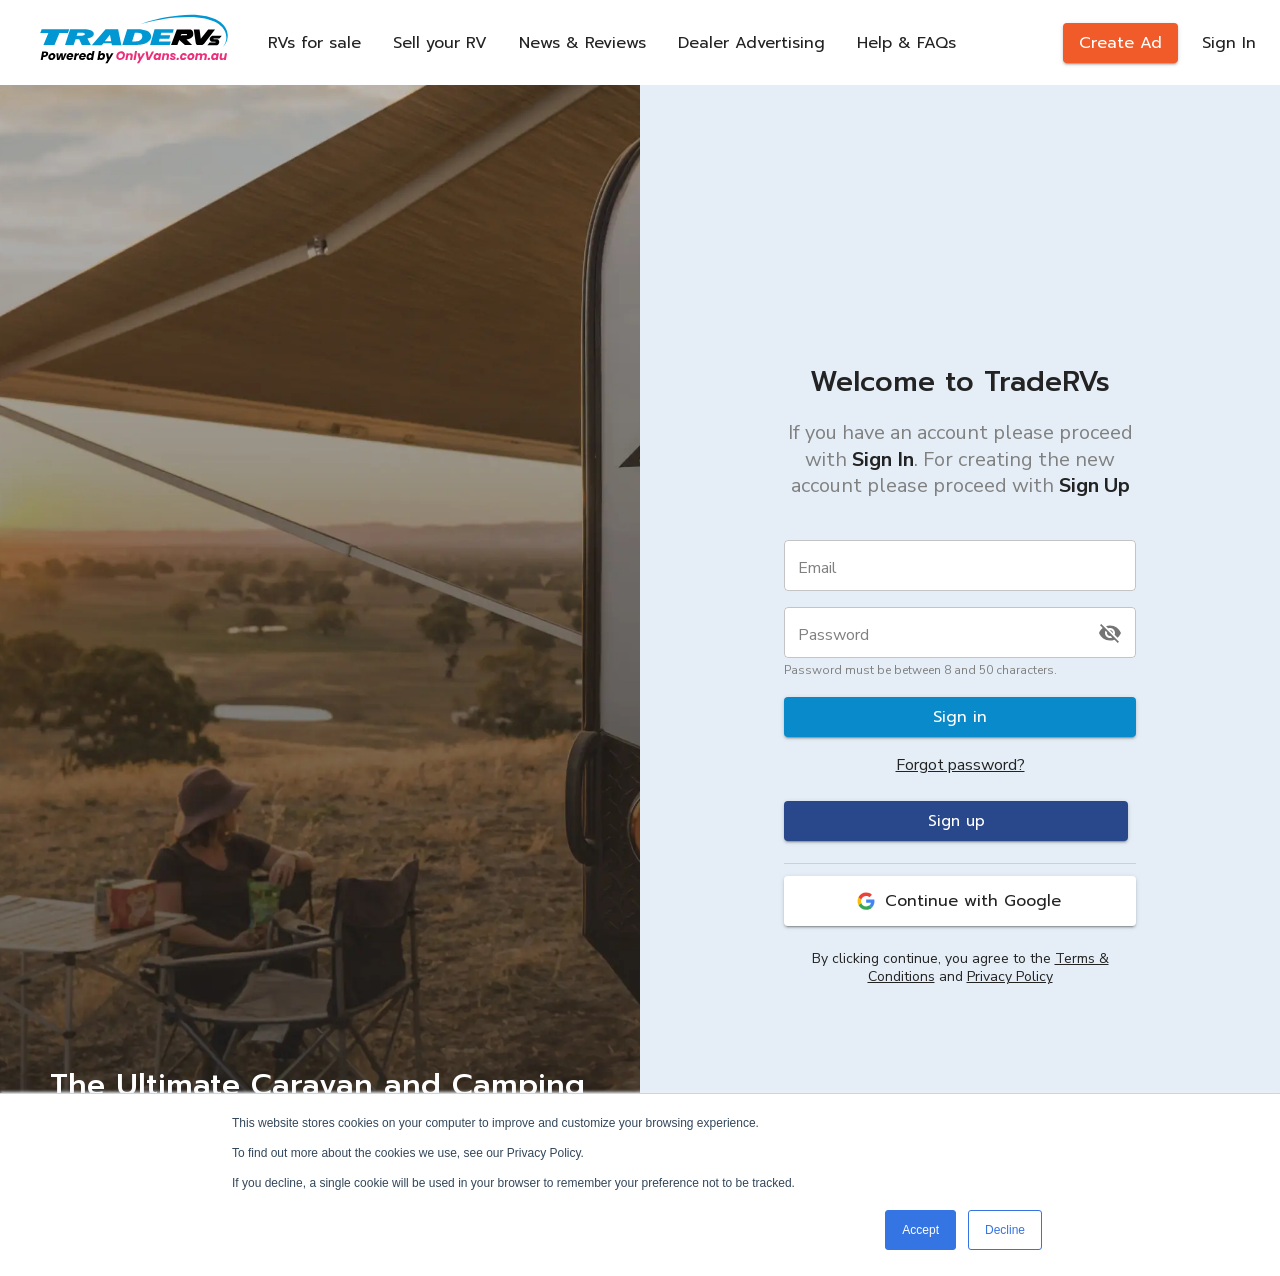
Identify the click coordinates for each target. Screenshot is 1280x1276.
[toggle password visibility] (1110, 633)
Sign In (1229, 43)
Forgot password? (960, 765)
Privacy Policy (1010, 976)
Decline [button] (1005, 1230)
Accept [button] (920, 1230)
